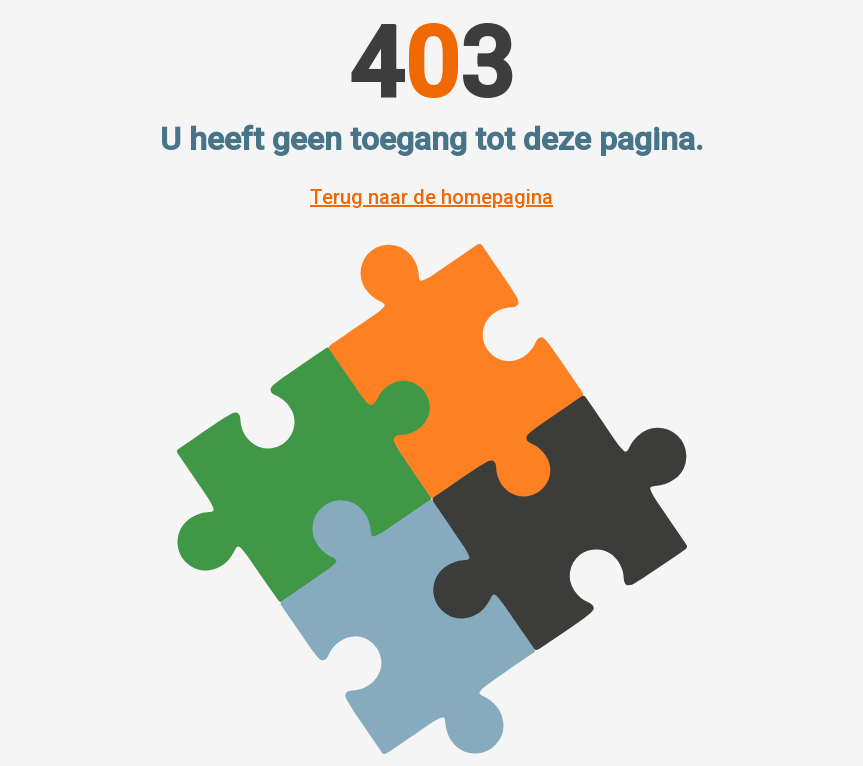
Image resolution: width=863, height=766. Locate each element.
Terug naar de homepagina (431, 197)
